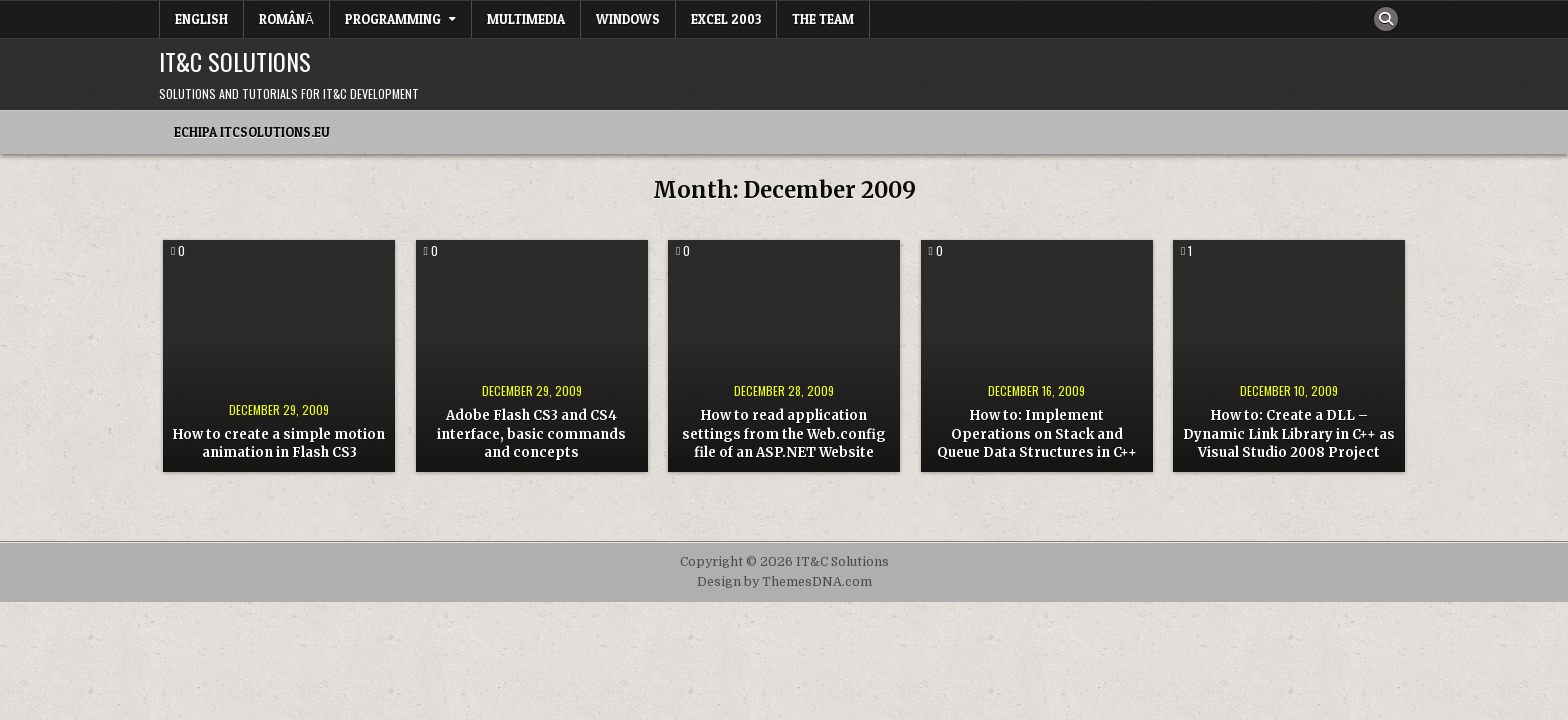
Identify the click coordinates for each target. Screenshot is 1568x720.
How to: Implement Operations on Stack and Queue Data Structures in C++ (1037, 433)
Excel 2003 (726, 19)
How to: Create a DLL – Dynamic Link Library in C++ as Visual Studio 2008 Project (1289, 433)
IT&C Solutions (235, 61)
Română (286, 19)
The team (823, 19)
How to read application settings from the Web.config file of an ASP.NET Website (784, 433)
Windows (628, 19)
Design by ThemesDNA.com (784, 582)
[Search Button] (1386, 19)
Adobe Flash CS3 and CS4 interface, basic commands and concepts (531, 433)
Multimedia (526, 19)
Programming (393, 19)
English (201, 19)
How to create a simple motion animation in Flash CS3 (279, 443)
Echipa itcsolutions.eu (252, 132)
